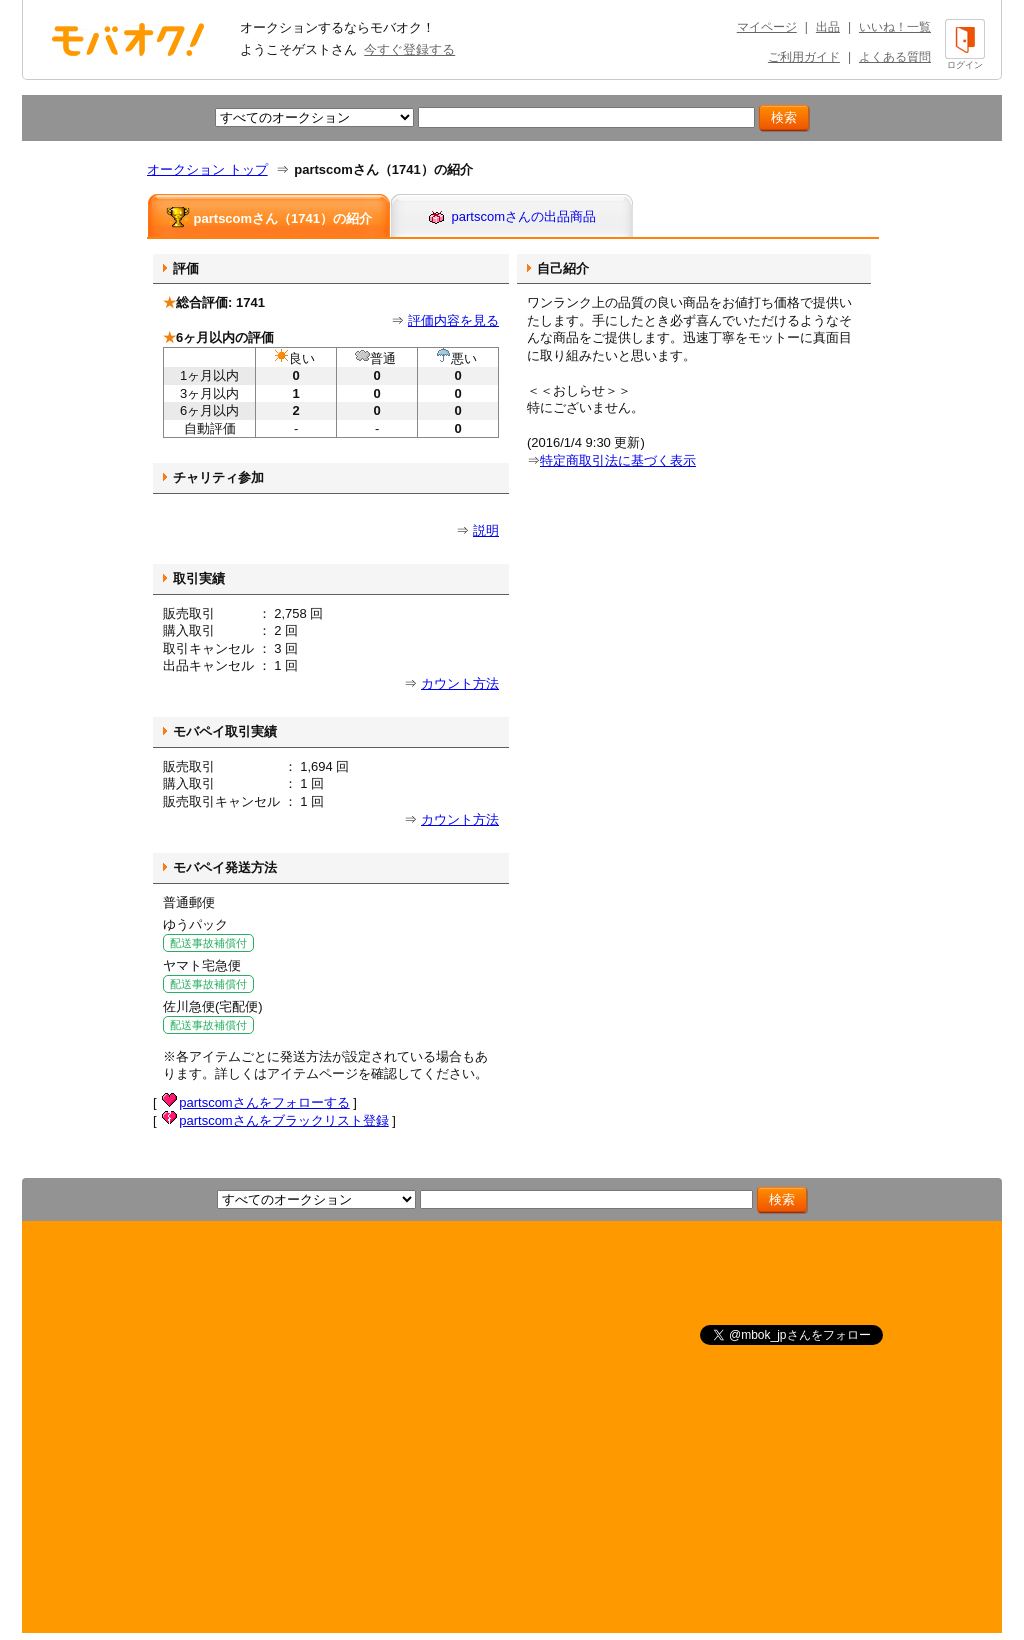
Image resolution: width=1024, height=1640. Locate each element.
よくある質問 (895, 57)
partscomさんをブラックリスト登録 (283, 1120)
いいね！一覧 (895, 27)
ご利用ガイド (804, 57)
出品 (828, 27)
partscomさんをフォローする (264, 1102)
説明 (486, 530)
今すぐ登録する (409, 49)
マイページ (767, 27)
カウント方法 (460, 683)
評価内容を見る (453, 320)
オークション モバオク (128, 39)
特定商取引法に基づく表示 (618, 460)
